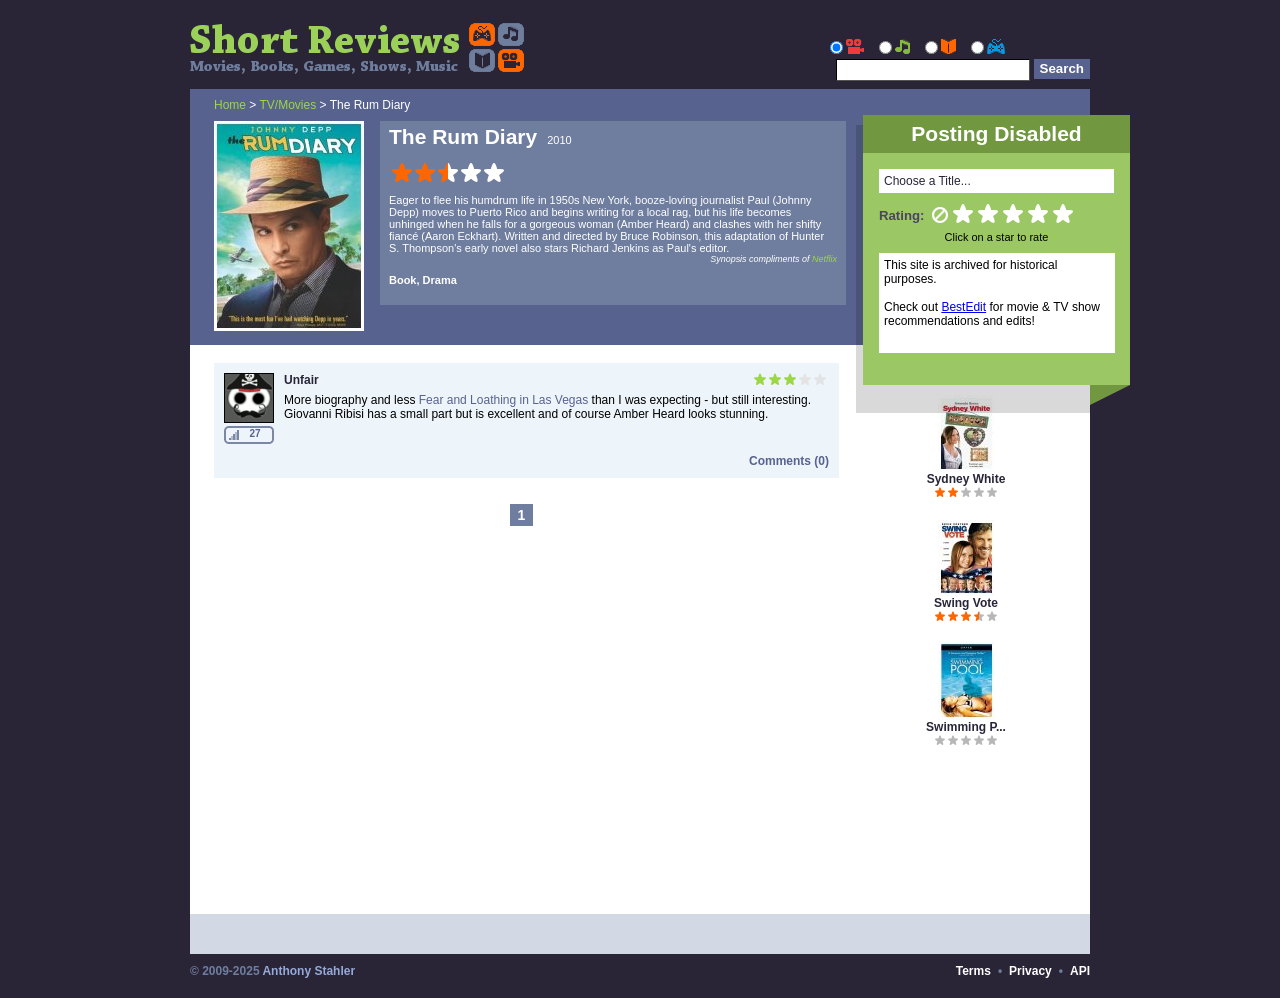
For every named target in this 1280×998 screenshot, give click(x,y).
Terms (973, 971)
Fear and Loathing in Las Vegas (503, 400)
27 (254, 433)
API (1080, 971)
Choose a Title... (927, 181)
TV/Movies (287, 105)
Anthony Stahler (308, 971)
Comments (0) (789, 461)
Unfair (301, 380)
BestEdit (963, 307)
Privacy (1030, 971)
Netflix (824, 259)
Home (230, 105)
